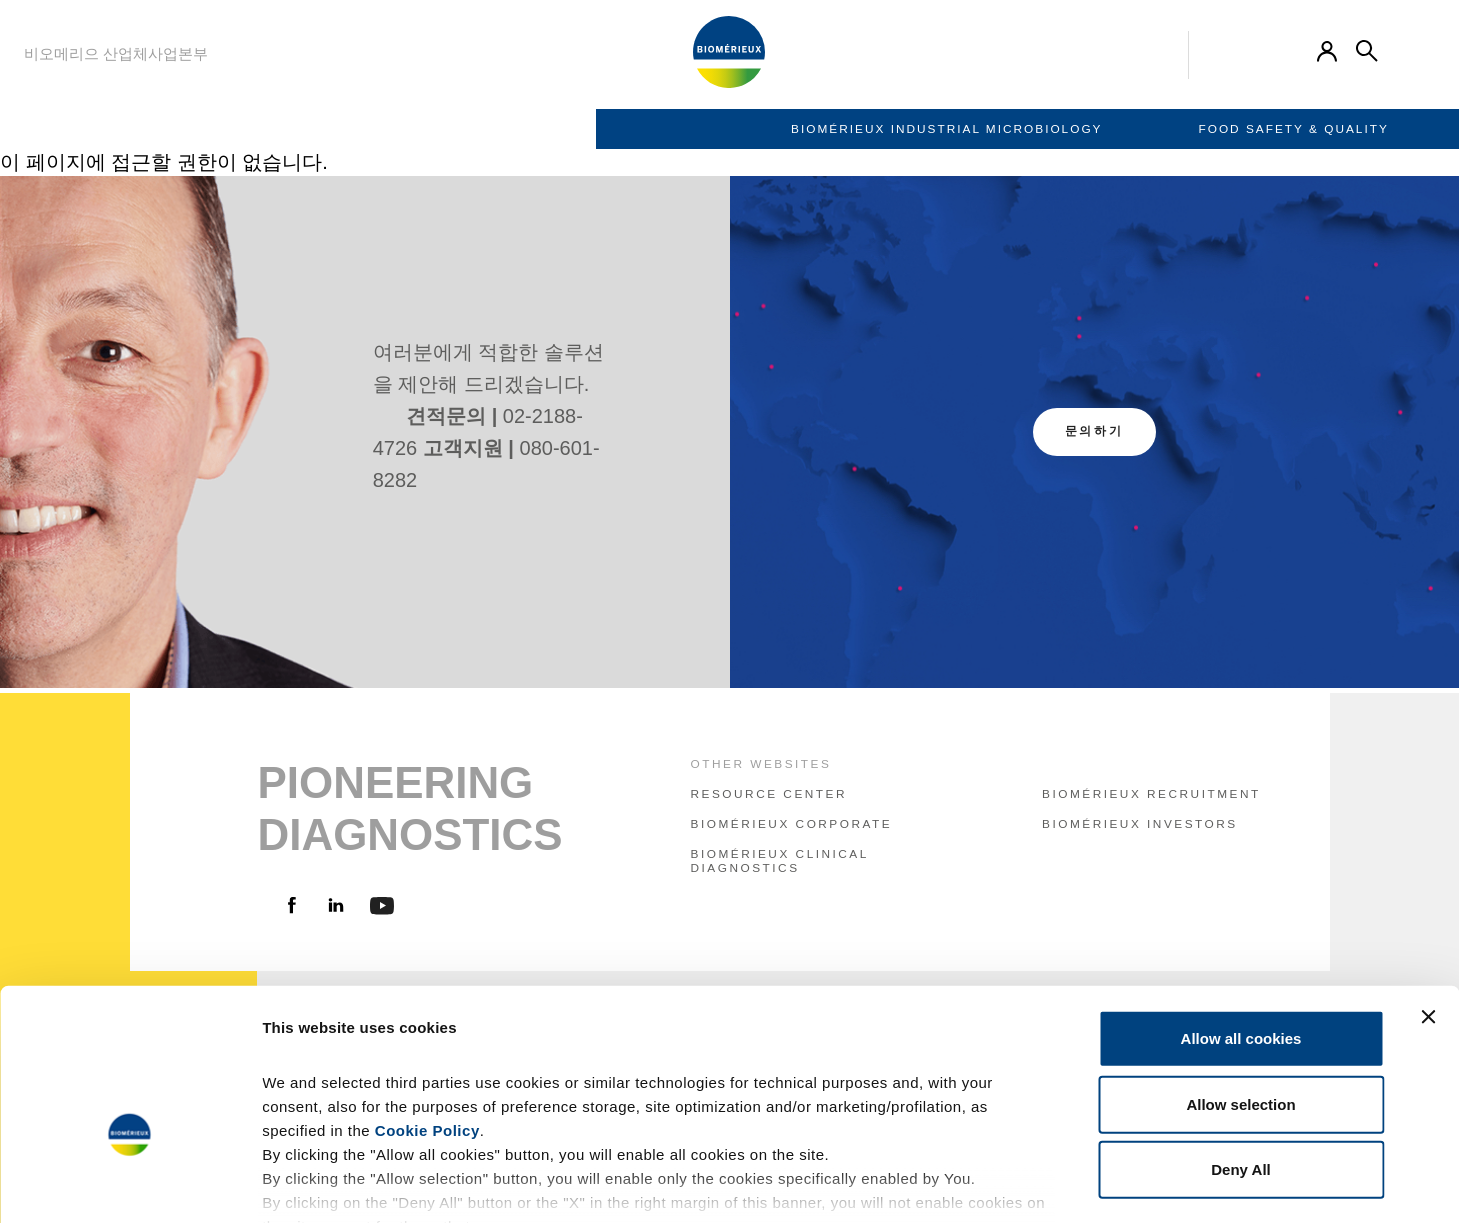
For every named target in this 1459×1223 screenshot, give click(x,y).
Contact (1229, 129)
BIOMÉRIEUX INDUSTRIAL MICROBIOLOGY (350, 129)
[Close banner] (1428, 896)
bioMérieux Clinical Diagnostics (780, 861)
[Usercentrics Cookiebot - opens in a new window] (129, 1184)
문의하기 (1094, 431)
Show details (1049, 1183)
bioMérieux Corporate (792, 824)
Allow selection (1240, 982)
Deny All (1240, 1048)
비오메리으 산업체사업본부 (116, 53)
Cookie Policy (427, 1009)
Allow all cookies (1241, 917)
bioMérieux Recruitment (1151, 794)
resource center (769, 794)
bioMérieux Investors (1140, 824)
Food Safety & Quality (698, 129)
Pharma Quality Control (993, 129)
